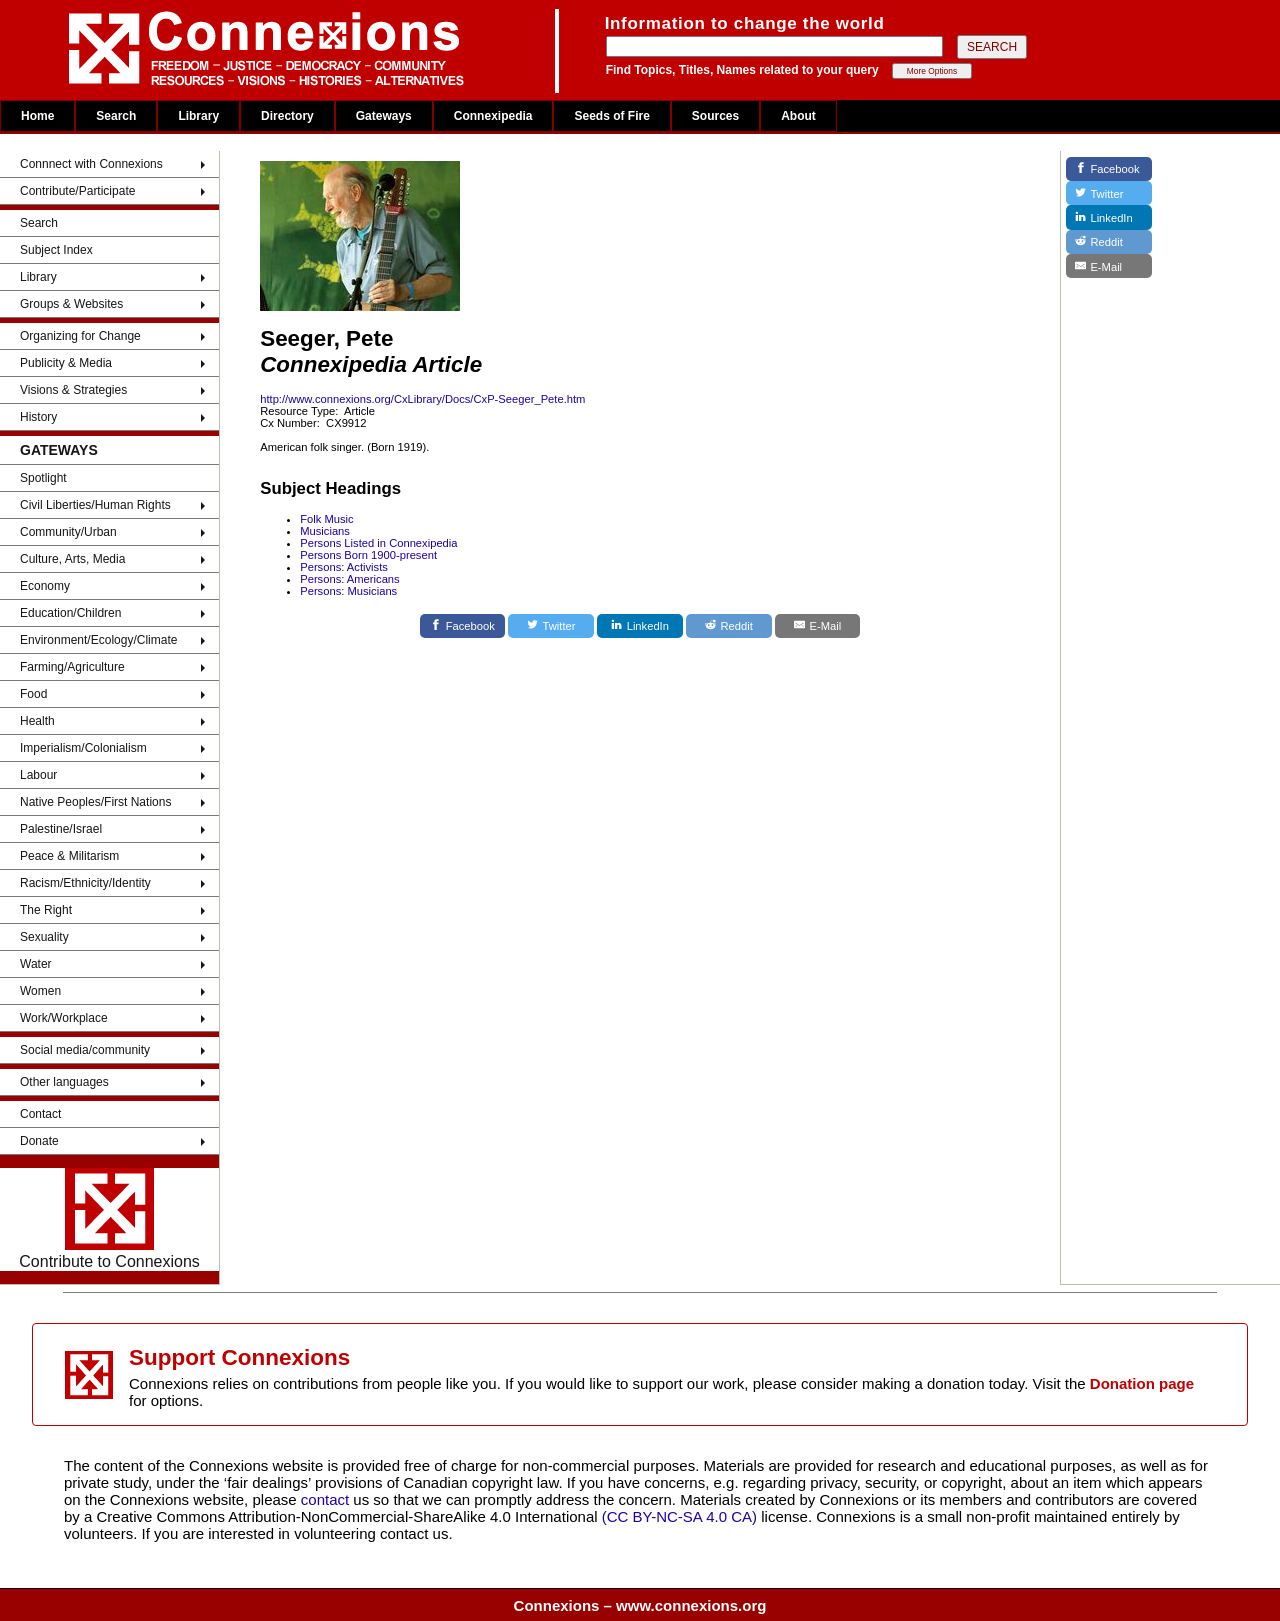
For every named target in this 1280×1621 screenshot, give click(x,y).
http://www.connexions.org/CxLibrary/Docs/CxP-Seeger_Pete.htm (422, 399)
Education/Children (70, 613)
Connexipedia (493, 116)
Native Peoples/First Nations (95, 802)
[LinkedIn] (640, 626)
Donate (39, 1141)
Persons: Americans (350, 579)
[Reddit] (729, 626)
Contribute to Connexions (109, 1219)
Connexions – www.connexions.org (640, 1605)
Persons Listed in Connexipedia (378, 543)
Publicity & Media (66, 363)
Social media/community (85, 1050)
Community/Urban (68, 532)
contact (327, 1499)
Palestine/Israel (61, 829)
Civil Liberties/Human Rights (95, 505)
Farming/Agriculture (72, 667)
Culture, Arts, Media (72, 559)
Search (116, 116)
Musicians (325, 531)
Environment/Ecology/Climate (98, 640)
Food (33, 694)
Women (40, 991)
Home (37, 116)
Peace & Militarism (69, 856)
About (798, 116)
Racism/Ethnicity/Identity (85, 883)
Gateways (384, 116)
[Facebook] (463, 626)
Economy (45, 586)
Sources (715, 116)
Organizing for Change (80, 336)
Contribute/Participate (77, 191)
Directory (287, 116)
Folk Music (326, 519)
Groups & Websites (71, 304)
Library (198, 116)
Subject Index (56, 250)
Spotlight (43, 478)
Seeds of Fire (611, 116)
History (38, 417)
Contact (40, 1114)
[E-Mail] (818, 626)
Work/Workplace (64, 1018)
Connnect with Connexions (91, 164)
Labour (38, 775)
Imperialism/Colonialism (83, 748)
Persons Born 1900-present (368, 555)
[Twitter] (551, 626)
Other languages (64, 1082)
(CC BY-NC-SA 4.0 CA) (679, 1516)
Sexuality (44, 937)
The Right (46, 910)
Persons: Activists (344, 567)
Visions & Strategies (73, 390)
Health (37, 721)
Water (36, 964)
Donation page (1142, 1383)
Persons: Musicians (348, 591)
